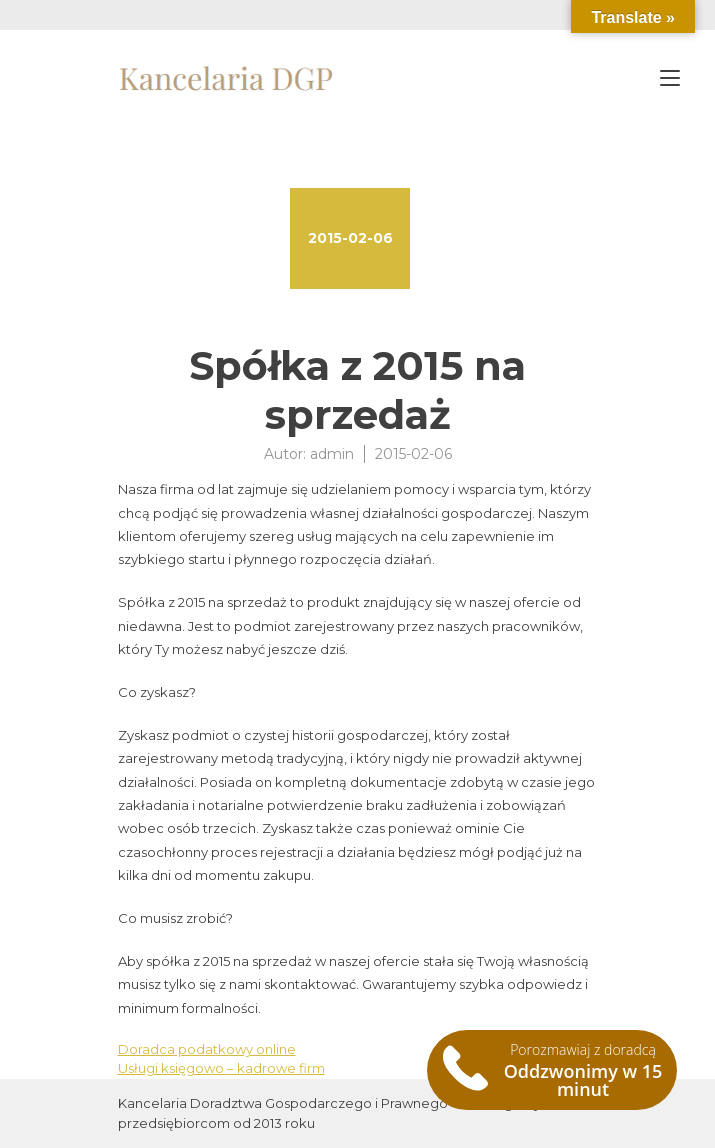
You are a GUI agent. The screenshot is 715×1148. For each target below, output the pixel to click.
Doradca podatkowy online (207, 1049)
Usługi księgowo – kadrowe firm (221, 1068)
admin (332, 454)
